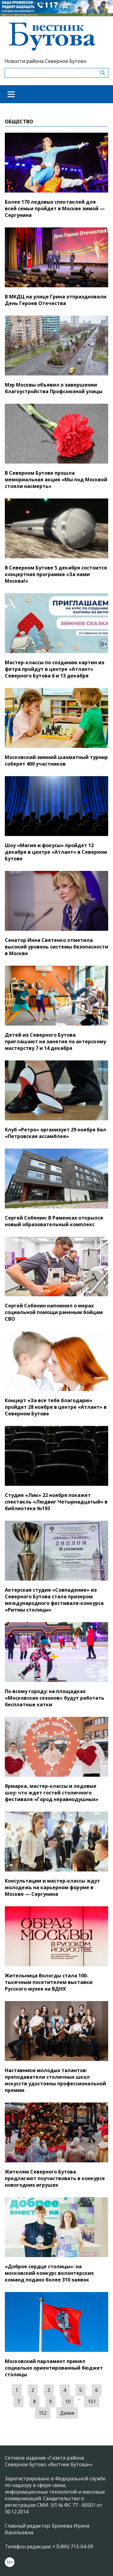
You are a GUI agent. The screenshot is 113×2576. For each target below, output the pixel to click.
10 (68, 2401)
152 (43, 2413)
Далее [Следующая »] (67, 2413)
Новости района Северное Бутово (45, 61)
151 (92, 2401)
